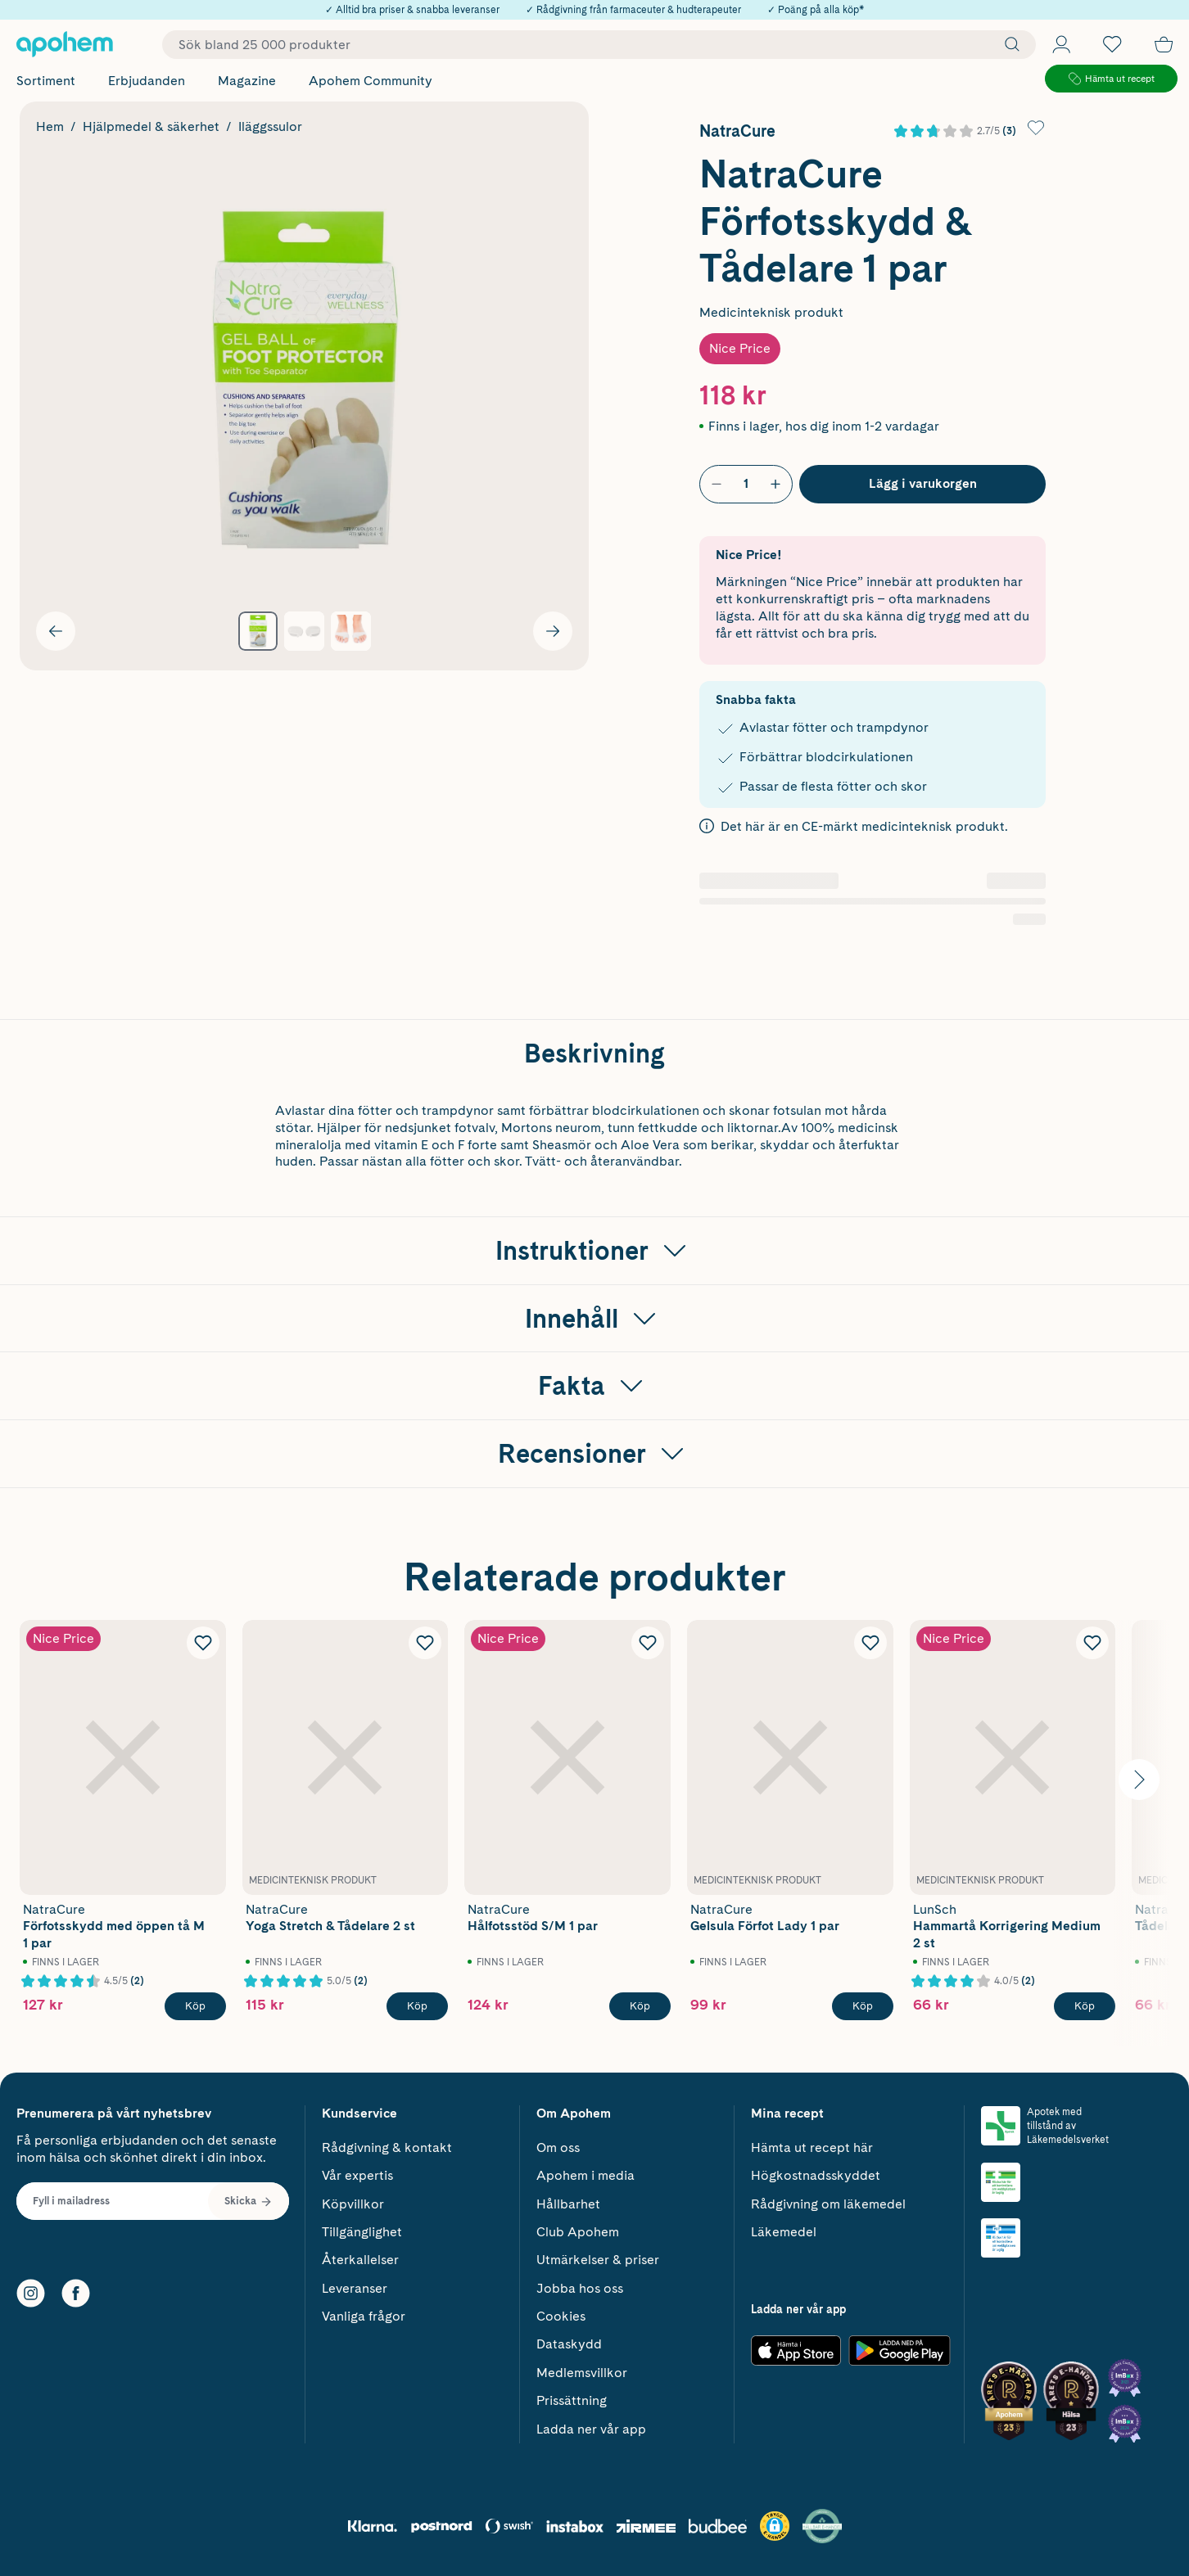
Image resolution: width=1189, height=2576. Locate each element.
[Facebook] (75, 2293)
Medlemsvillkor (581, 2372)
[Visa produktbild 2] (304, 631)
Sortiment (45, 80)
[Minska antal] (716, 484)
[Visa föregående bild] (55, 631)
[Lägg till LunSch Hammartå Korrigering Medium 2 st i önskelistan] (1092, 1642)
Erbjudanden (146, 80)
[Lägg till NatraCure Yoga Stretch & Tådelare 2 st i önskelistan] (425, 1642)
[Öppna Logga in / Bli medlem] (1061, 44)
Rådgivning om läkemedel (828, 2204)
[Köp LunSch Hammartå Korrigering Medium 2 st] (1084, 2006)
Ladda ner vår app (591, 2429)
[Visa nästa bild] (552, 631)
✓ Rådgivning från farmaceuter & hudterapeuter (633, 10)
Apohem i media (585, 2175)
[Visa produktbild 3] (351, 631)
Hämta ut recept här (812, 2147)
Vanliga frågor (363, 2316)
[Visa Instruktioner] (594, 1250)
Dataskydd (569, 2344)
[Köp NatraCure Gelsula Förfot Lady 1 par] (862, 2006)
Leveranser (354, 2288)
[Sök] (1008, 44)
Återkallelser (360, 2259)
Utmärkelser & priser (597, 2259)
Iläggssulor (270, 126)
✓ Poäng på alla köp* (815, 10)
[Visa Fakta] (594, 1385)
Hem (50, 126)
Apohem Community (370, 80)
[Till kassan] (1163, 44)
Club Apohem (577, 2232)
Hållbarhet (568, 2204)
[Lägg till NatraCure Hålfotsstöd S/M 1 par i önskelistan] (647, 1642)
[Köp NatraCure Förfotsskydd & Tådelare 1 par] (922, 484)
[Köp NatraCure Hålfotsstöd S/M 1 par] (640, 2006)
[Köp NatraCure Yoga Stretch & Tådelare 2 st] (417, 2006)
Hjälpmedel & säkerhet (151, 126)
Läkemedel (783, 2232)
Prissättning (571, 2400)
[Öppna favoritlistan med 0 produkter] (1112, 44)
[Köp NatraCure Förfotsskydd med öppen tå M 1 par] (195, 2006)
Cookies (560, 2316)
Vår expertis (357, 2175)
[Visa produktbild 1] (258, 631)
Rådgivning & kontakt (387, 2147)
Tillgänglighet (362, 2232)
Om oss (558, 2147)
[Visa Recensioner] (594, 1453)
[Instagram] (30, 2293)
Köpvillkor (353, 2204)
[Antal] (746, 484)
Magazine (247, 80)
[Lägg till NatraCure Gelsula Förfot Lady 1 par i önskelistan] (870, 1642)
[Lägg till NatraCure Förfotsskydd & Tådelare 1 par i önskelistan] (1036, 128)
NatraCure (737, 131)
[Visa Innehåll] (594, 1318)
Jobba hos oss (579, 2288)
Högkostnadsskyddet (815, 2175)
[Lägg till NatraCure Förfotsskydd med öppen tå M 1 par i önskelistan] (203, 1642)
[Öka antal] (775, 484)
